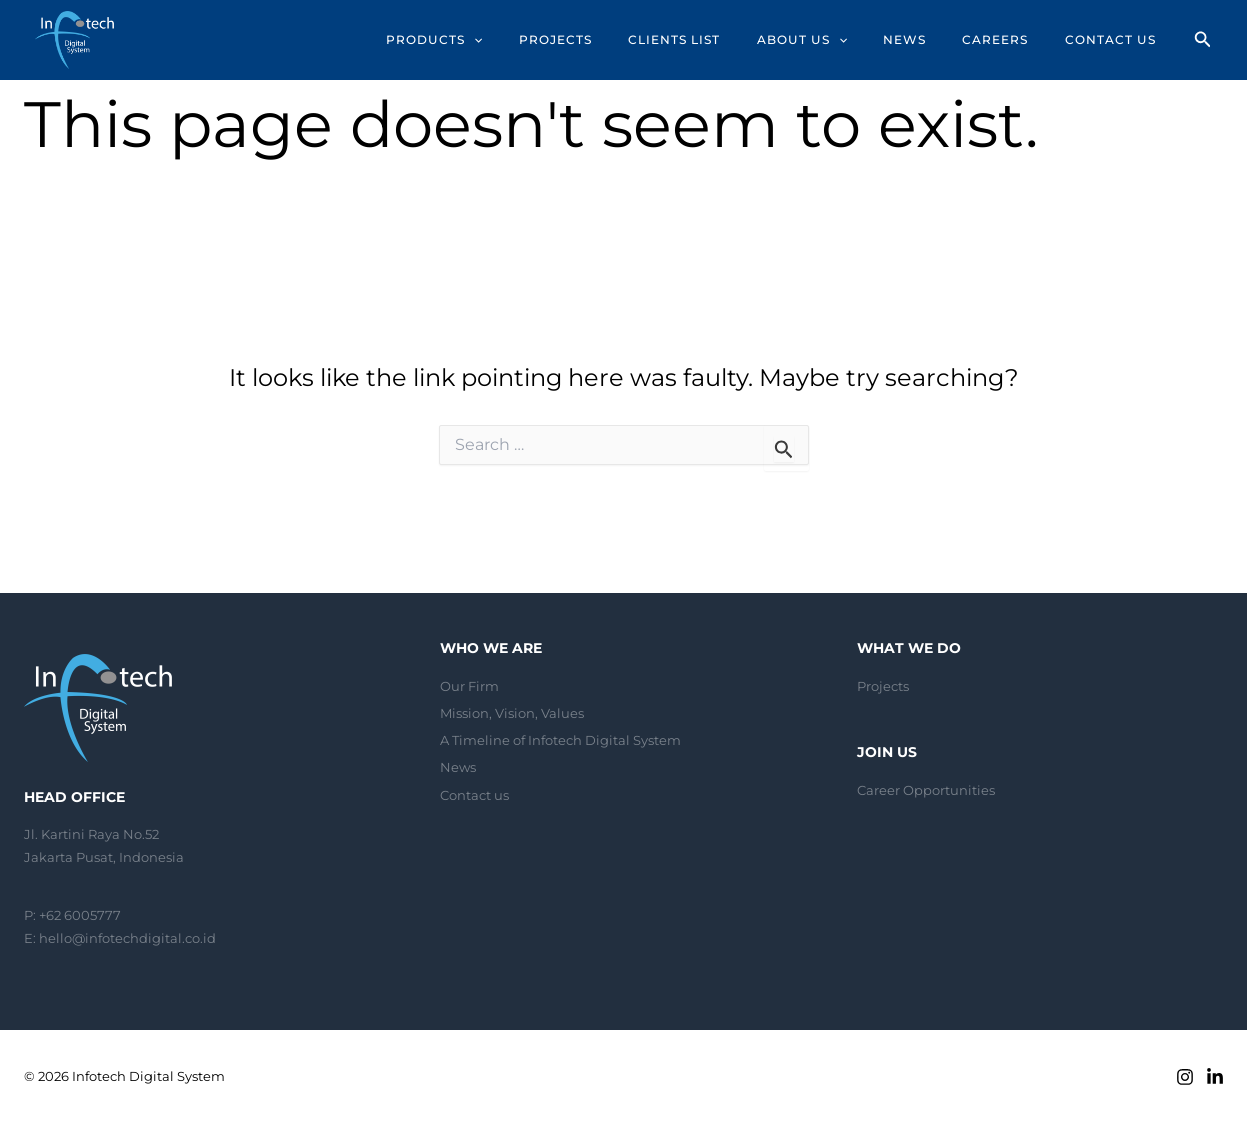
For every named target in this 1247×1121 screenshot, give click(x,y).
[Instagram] (1185, 1077)
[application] (507, 40)
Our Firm (469, 686)
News (458, 765)
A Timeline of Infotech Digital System (560, 739)
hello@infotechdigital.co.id (127, 938)
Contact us (474, 791)
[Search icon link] (1203, 42)
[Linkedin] (1215, 1077)
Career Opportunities (926, 790)
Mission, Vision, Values (512, 712)
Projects (883, 686)
